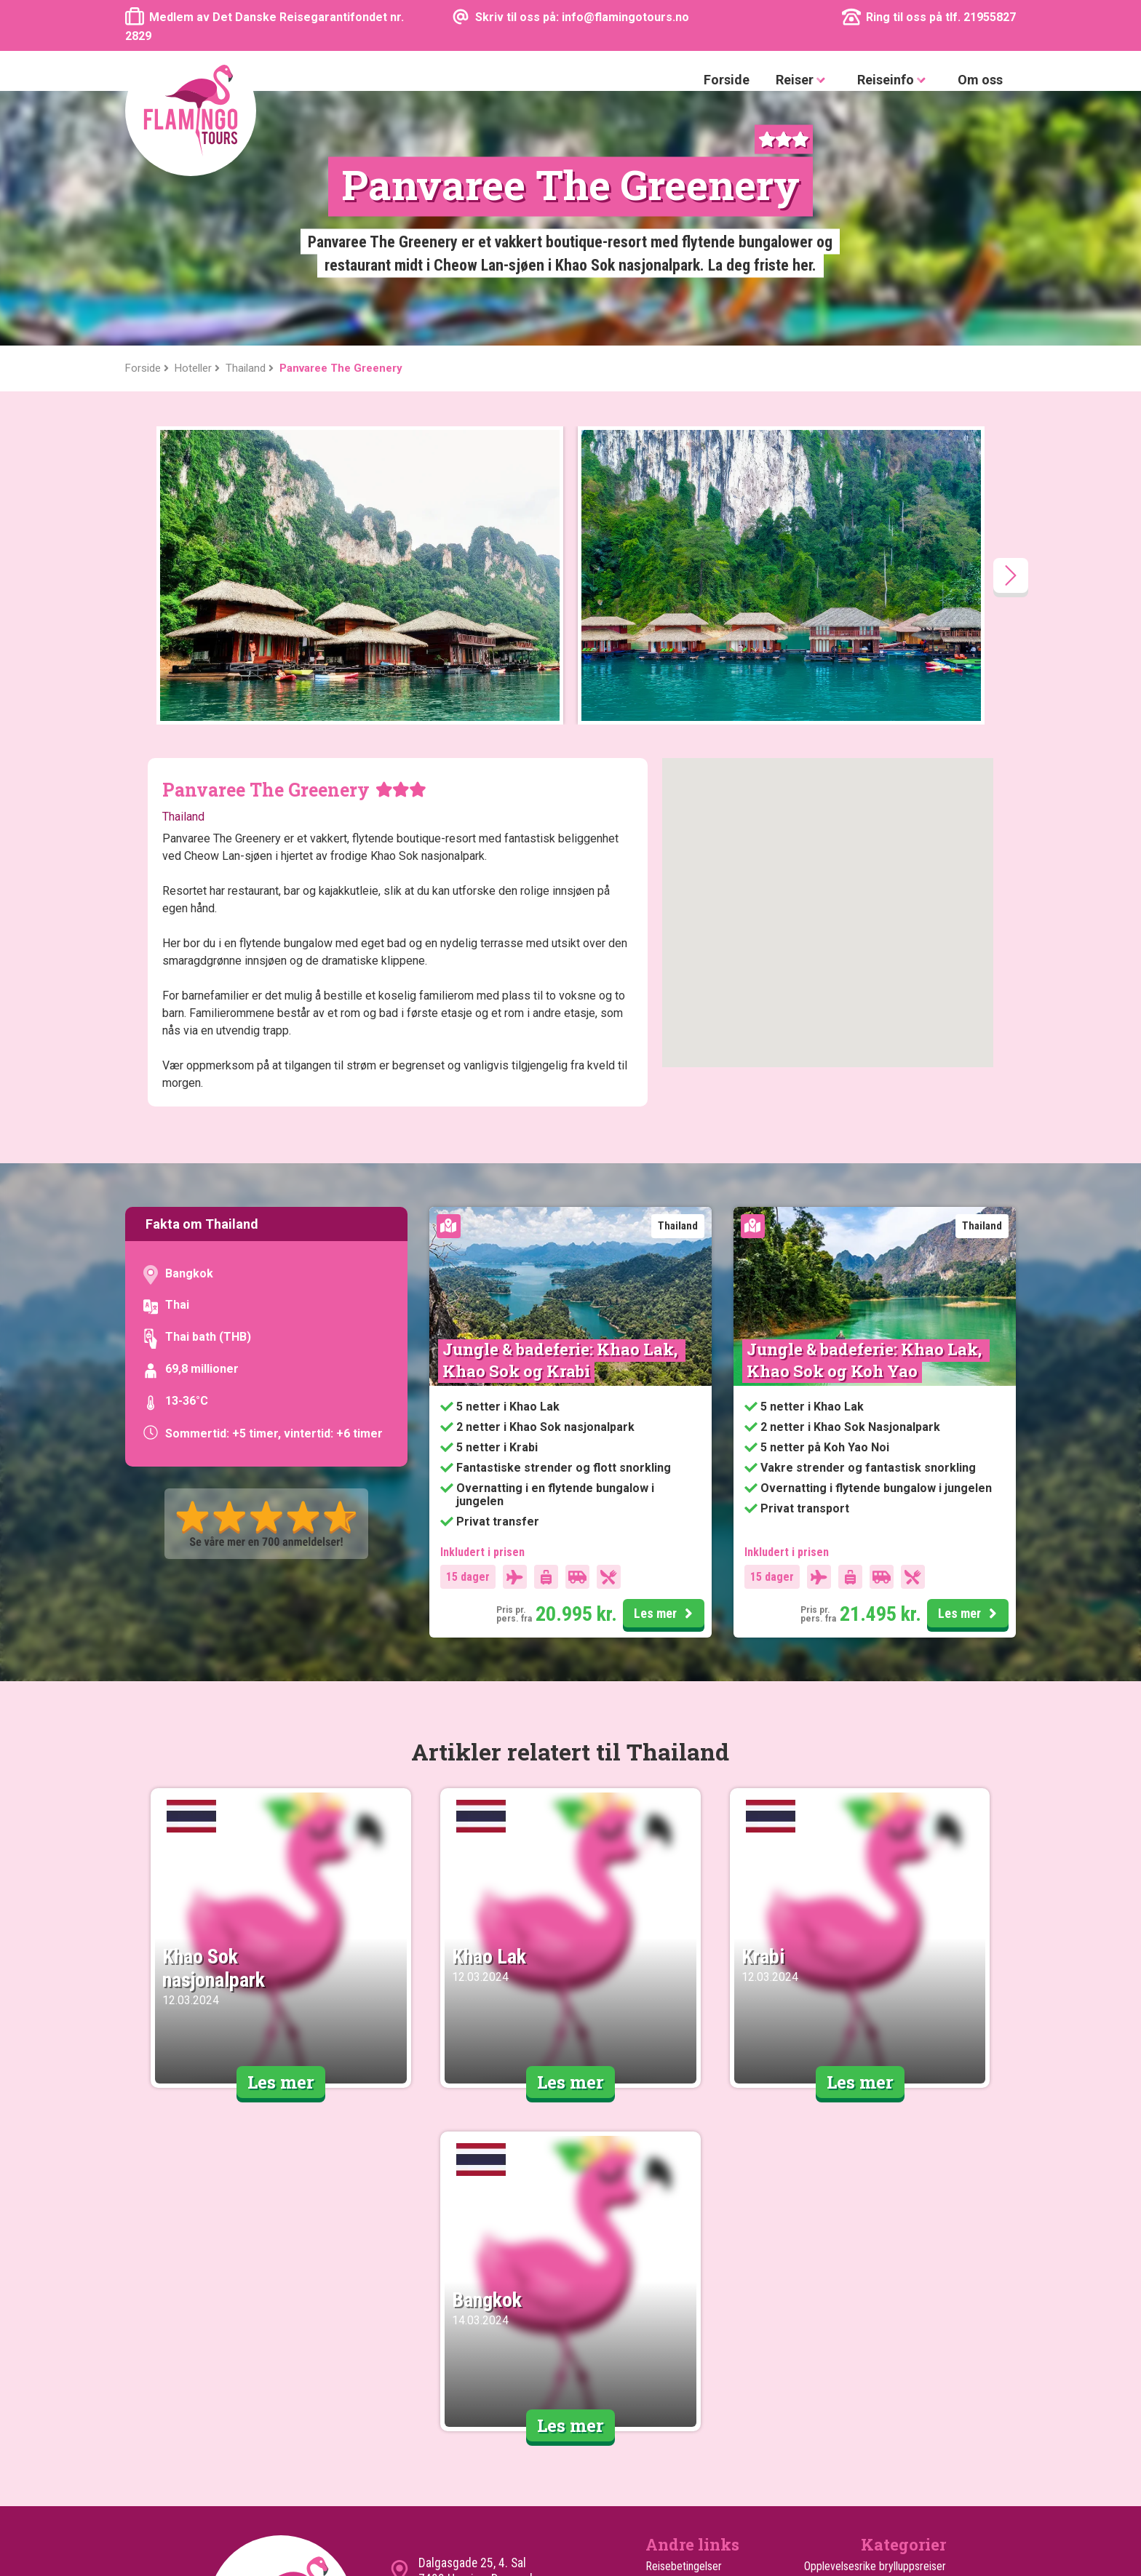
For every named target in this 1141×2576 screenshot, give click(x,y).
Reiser (803, 80)
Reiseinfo (894, 80)
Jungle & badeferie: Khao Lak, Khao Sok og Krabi (561, 1105)
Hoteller (663, 2434)
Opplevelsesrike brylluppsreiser (875, 2311)
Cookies (663, 2346)
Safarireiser (920, 2416)
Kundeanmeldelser (687, 2329)
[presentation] (1010, 320)
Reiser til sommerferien (892, 2364)
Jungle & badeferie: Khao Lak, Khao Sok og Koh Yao (866, 1105)
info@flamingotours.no (476, 2355)
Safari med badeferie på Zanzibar (870, 2399)
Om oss (980, 79)
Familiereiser (917, 2346)
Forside (727, 79)
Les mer (665, 1359)
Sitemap (664, 2364)
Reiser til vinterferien (898, 2381)
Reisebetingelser (683, 2311)
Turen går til (672, 2399)
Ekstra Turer (673, 2416)
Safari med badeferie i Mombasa (872, 2434)
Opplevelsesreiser (905, 2329)
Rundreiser (921, 2451)
